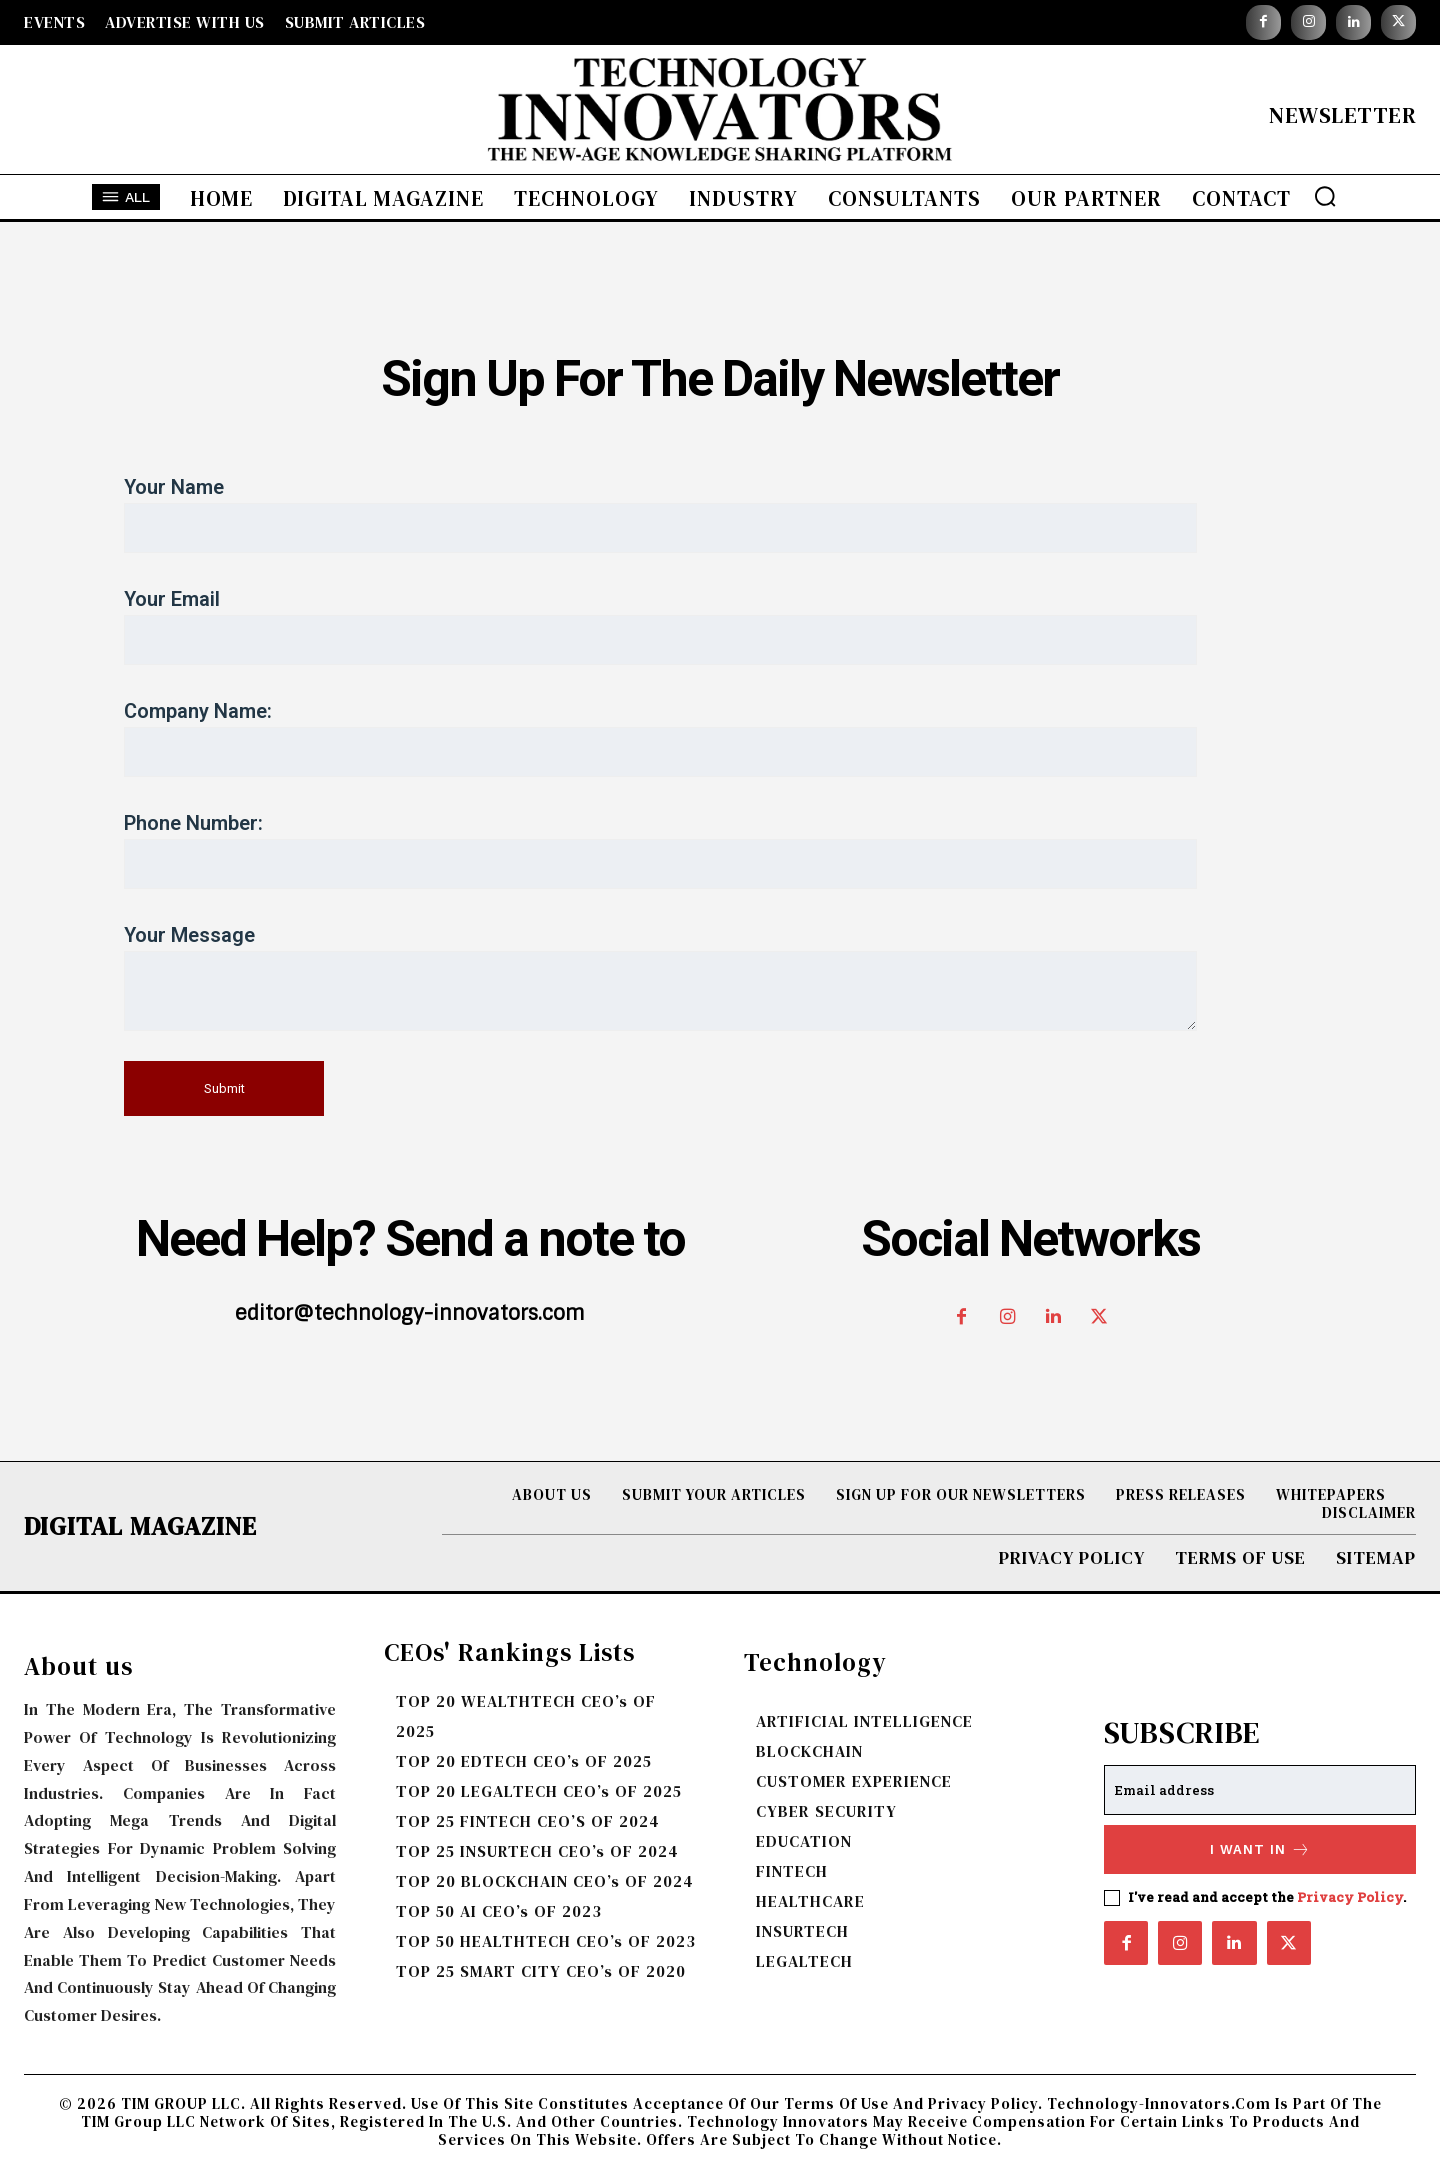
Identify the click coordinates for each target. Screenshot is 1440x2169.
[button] (1325, 196)
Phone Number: (720, 850)
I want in (1260, 1849)
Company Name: (720, 738)
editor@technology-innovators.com (410, 1313)
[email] (1260, 1790)
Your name (720, 514)
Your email (720, 626)
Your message (720, 977)
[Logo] (720, 114)
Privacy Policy (1350, 1897)
